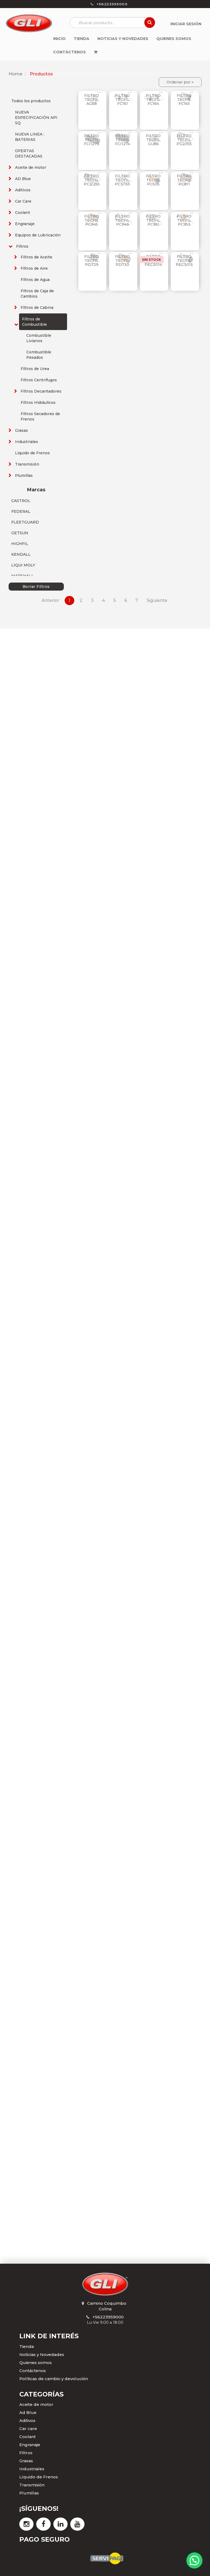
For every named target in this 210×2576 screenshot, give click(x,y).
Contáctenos (32, 2370)
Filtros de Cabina (37, 307)
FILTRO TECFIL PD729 (91, 260)
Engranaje (25, 223)
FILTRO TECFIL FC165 (184, 99)
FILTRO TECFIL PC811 (184, 180)
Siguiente (157, 600)
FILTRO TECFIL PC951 (153, 220)
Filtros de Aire (34, 268)
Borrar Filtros (36, 586)
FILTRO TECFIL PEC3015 (184, 260)
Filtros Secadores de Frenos (40, 416)
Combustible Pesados (38, 355)
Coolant (22, 212)
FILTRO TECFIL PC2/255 (92, 180)
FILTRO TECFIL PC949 (122, 220)
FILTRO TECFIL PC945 (91, 220)
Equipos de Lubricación (38, 235)
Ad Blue (27, 2412)
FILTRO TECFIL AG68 (91, 99)
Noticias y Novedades (41, 2354)
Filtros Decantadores (41, 391)
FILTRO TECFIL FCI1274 (122, 140)
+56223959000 (108, 2316)
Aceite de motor (30, 167)
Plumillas (24, 475)
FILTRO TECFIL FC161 (122, 99)
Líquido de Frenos (32, 453)
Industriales (26, 441)
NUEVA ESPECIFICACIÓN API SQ (36, 117)
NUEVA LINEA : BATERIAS (29, 137)
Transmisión (27, 464)
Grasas (21, 430)
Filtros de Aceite (36, 257)
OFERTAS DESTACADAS (28, 153)
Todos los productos (31, 100)
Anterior (50, 600)
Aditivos (23, 190)
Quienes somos (35, 2362)
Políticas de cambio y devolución (53, 2378)
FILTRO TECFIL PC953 (184, 220)
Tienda (26, 2346)
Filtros (22, 246)
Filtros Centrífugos (39, 380)
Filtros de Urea (35, 368)
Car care (28, 2428)
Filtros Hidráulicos (38, 402)
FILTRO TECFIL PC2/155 (184, 140)
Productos (41, 73)
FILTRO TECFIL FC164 (153, 99)
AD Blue (23, 178)
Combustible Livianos (38, 338)
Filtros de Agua (35, 279)
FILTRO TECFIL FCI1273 (91, 140)
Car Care (23, 201)
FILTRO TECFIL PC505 (153, 180)
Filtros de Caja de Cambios (37, 293)
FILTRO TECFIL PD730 (122, 260)
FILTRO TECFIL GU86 (153, 140)
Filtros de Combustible (34, 322)
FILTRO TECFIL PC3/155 (122, 180)
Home (15, 73)
